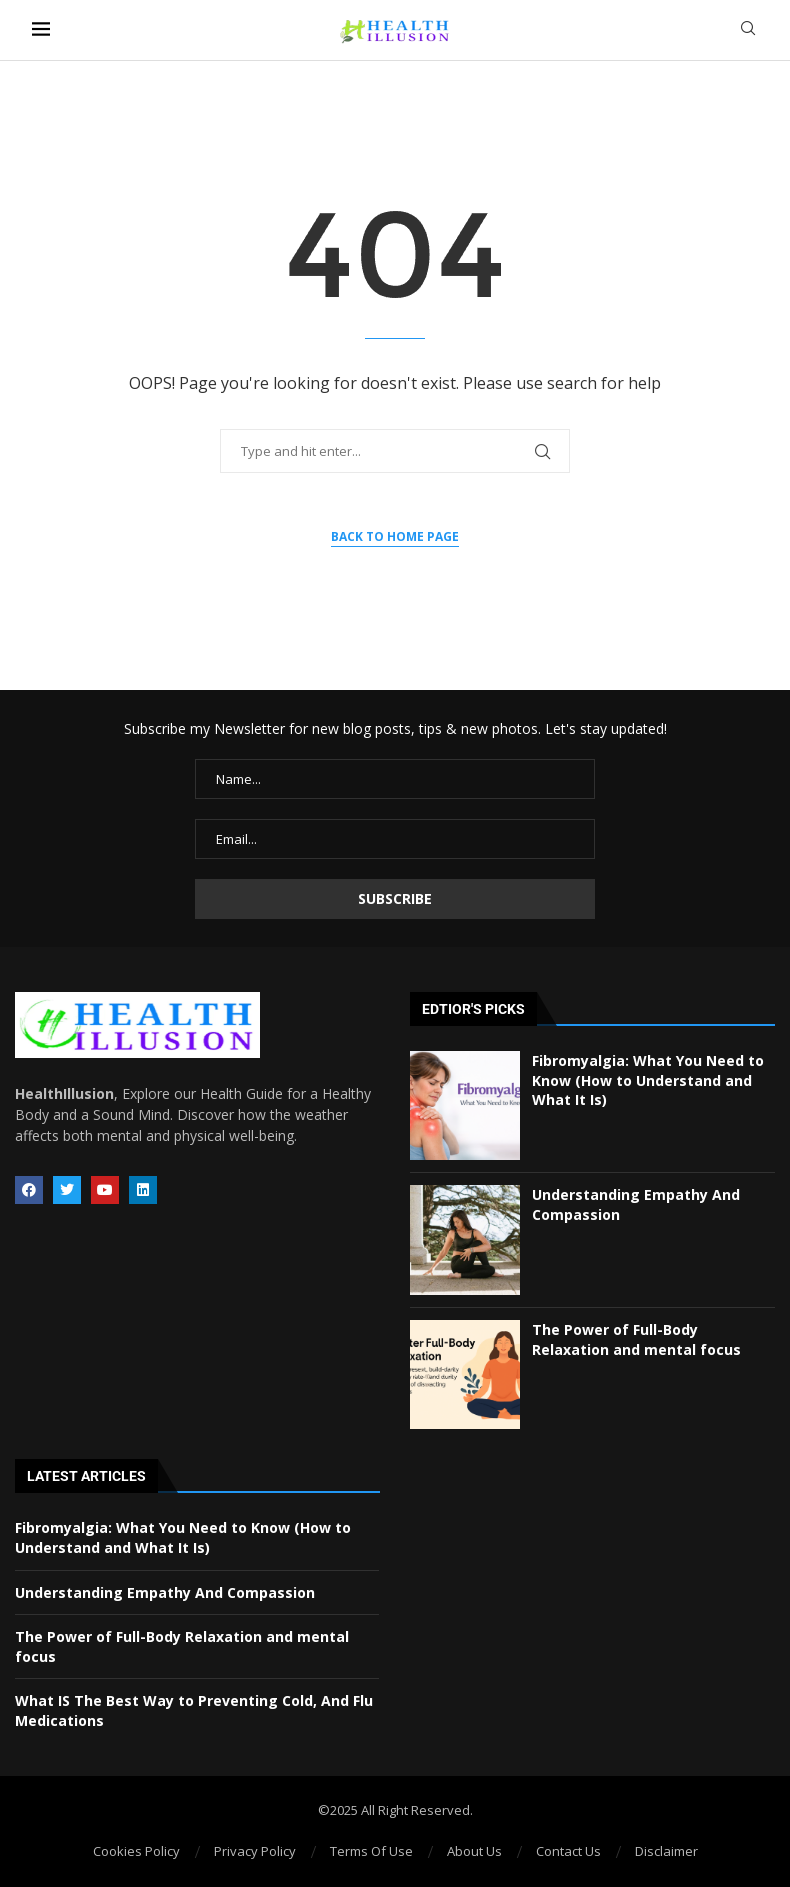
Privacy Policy (255, 1851)
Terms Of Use (371, 1851)
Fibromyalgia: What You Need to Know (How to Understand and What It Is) (648, 1080)
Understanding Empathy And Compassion (165, 1592)
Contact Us (568, 1851)
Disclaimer (666, 1851)
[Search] (748, 30)
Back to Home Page (395, 536)
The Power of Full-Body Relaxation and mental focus (636, 1339)
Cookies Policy (136, 1851)
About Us (474, 1851)
